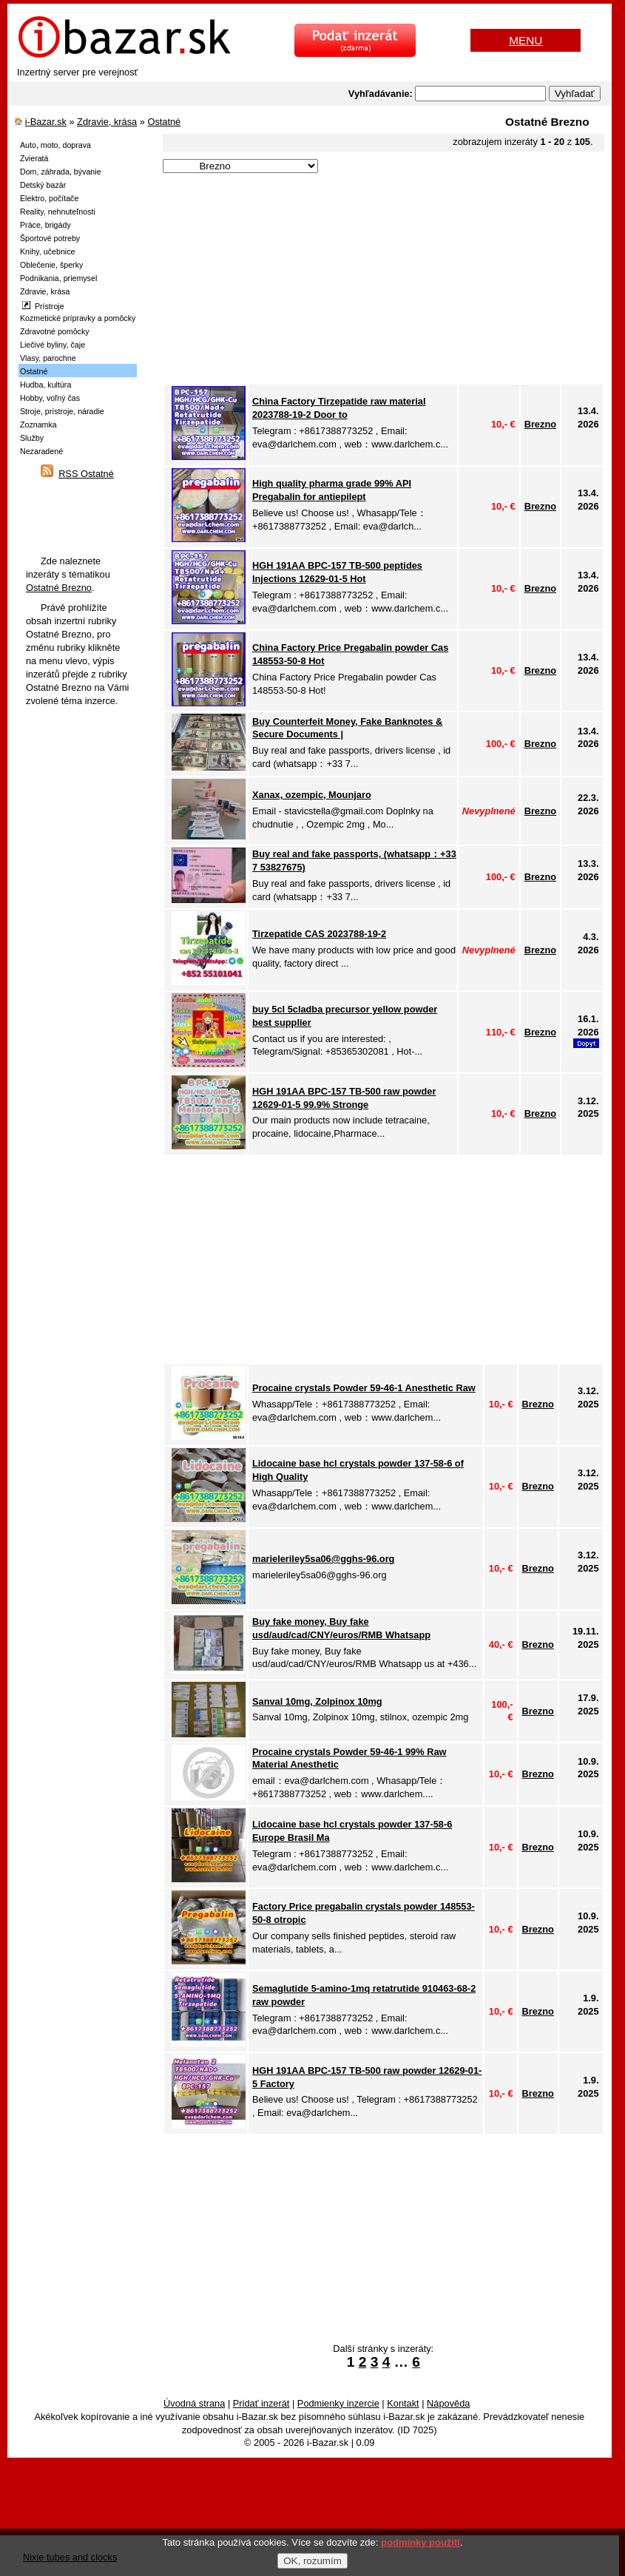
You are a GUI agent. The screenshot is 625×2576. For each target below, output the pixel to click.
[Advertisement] (378, 279)
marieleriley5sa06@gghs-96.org (323, 1558)
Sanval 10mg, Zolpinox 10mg (317, 1701)
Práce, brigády (45, 224)
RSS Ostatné (86, 473)
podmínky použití (420, 2542)
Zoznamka (38, 424)
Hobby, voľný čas (50, 397)
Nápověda (448, 2403)
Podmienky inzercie (338, 2403)
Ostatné (163, 121)
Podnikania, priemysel (58, 278)
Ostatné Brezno (59, 587)
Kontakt (403, 2403)
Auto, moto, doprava (55, 145)
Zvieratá (34, 158)
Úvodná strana (194, 2403)
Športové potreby (50, 238)
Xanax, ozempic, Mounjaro (311, 794)
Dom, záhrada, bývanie (60, 171)
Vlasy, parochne (48, 358)
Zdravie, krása (107, 121)
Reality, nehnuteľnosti (57, 211)
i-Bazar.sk (46, 121)
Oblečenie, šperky (51, 264)
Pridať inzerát (261, 2403)
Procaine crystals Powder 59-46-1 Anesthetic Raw (364, 1387)
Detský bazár (43, 184)
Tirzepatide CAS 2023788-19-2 (319, 933)
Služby (32, 437)
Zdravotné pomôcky (54, 331)
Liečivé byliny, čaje (52, 344)
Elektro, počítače (49, 198)
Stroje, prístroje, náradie (62, 411)
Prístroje (43, 306)
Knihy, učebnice (47, 251)
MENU (525, 40)
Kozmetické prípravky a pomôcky (77, 318)
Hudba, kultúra (45, 384)
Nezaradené (41, 451)
